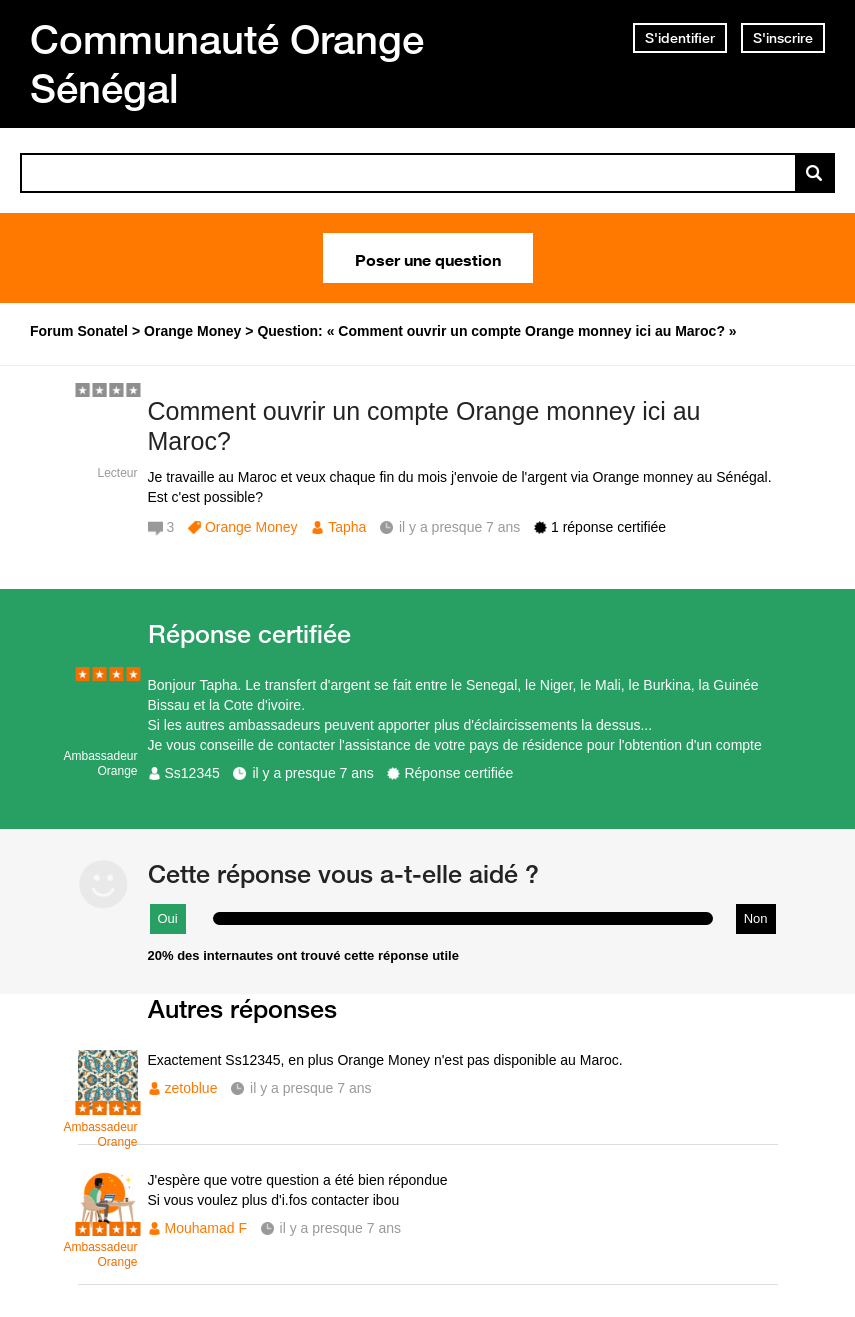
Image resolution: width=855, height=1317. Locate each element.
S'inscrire (783, 38)
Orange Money (251, 527)
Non (756, 918)
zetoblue (191, 1088)
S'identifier (680, 38)
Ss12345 (192, 773)
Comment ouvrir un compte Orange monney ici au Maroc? (424, 426)
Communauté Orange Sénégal (227, 63)
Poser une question (428, 258)
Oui (168, 918)
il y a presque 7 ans (312, 773)
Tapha (347, 527)
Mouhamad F (206, 1228)
